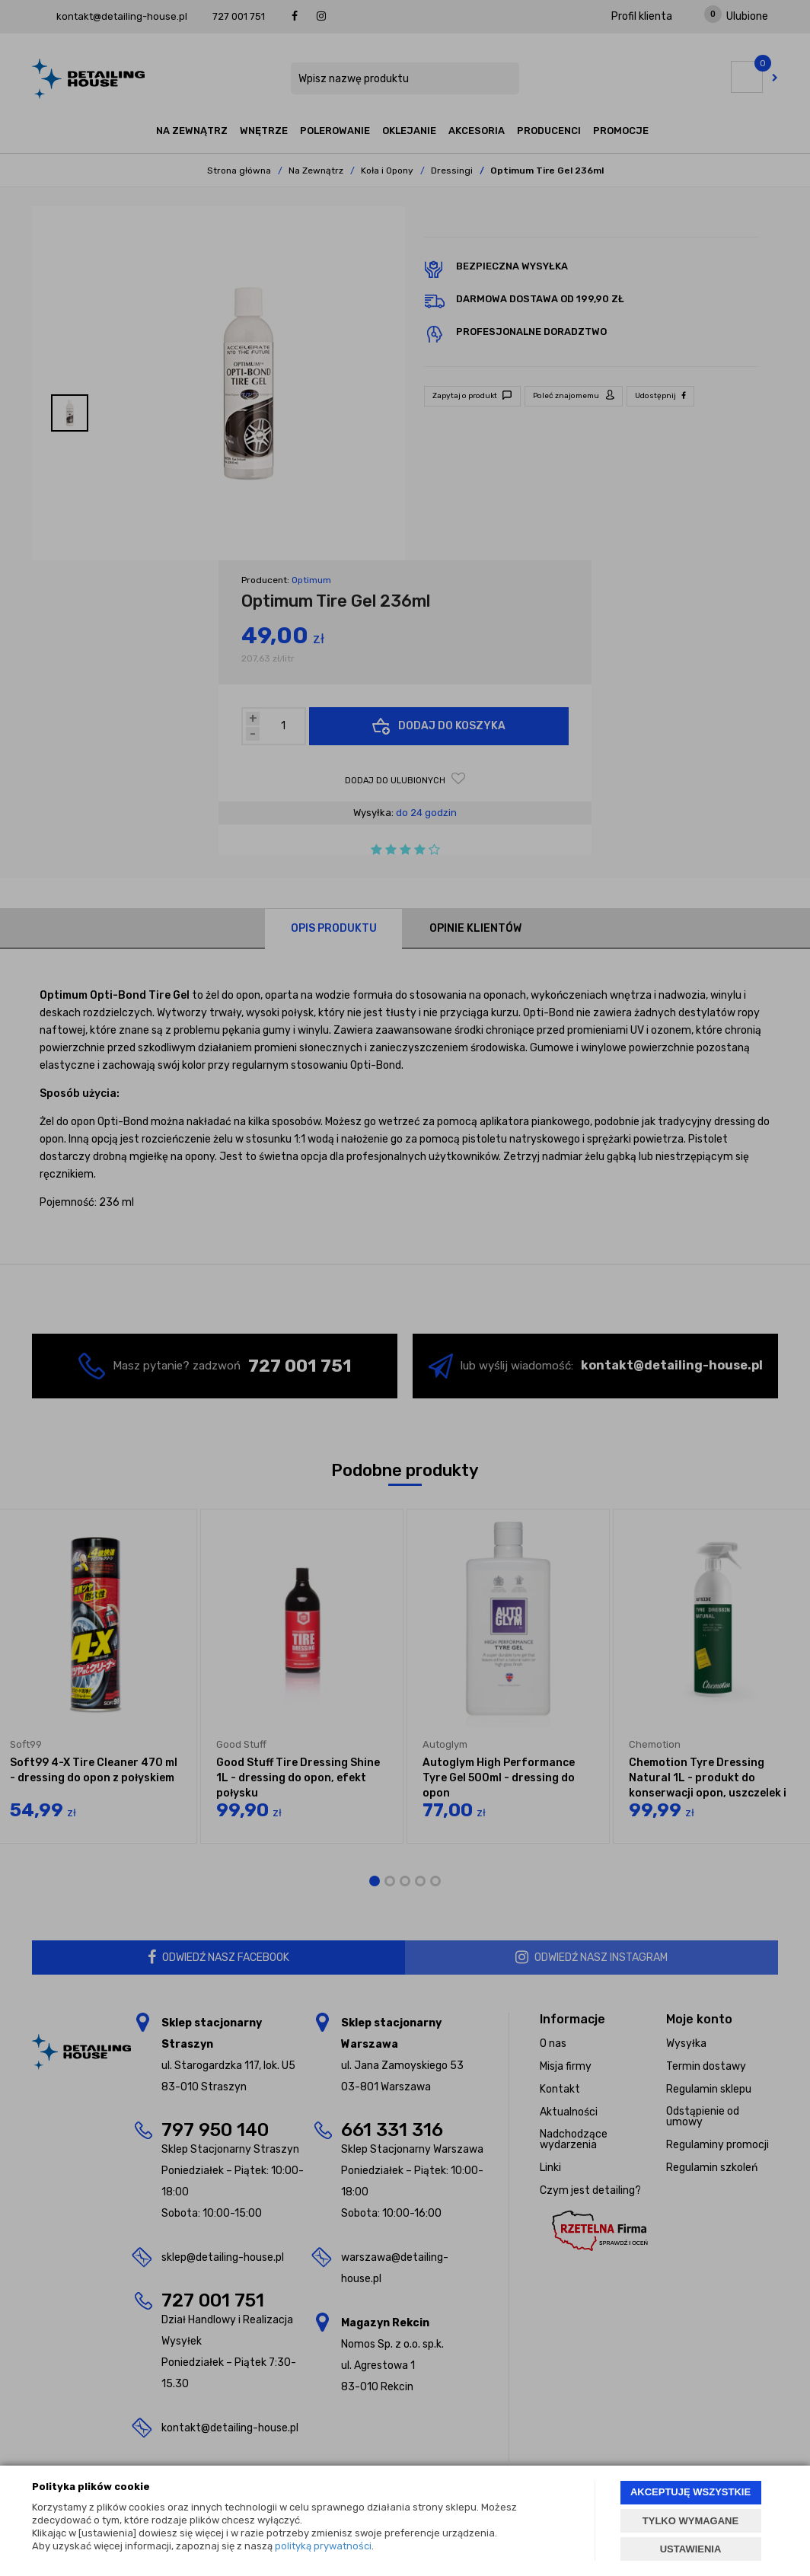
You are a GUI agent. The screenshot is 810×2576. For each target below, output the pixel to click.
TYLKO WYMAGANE (690, 2521)
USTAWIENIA (691, 2549)
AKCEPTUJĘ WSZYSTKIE (690, 2492)
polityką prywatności (323, 2546)
